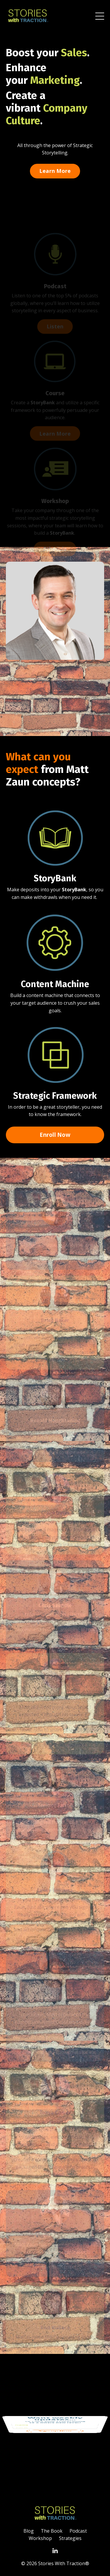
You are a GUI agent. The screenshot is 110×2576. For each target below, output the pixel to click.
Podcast (78, 2531)
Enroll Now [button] (55, 1135)
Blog (28, 2531)
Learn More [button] (55, 170)
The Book (51, 2531)
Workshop (40, 2538)
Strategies (70, 2538)
